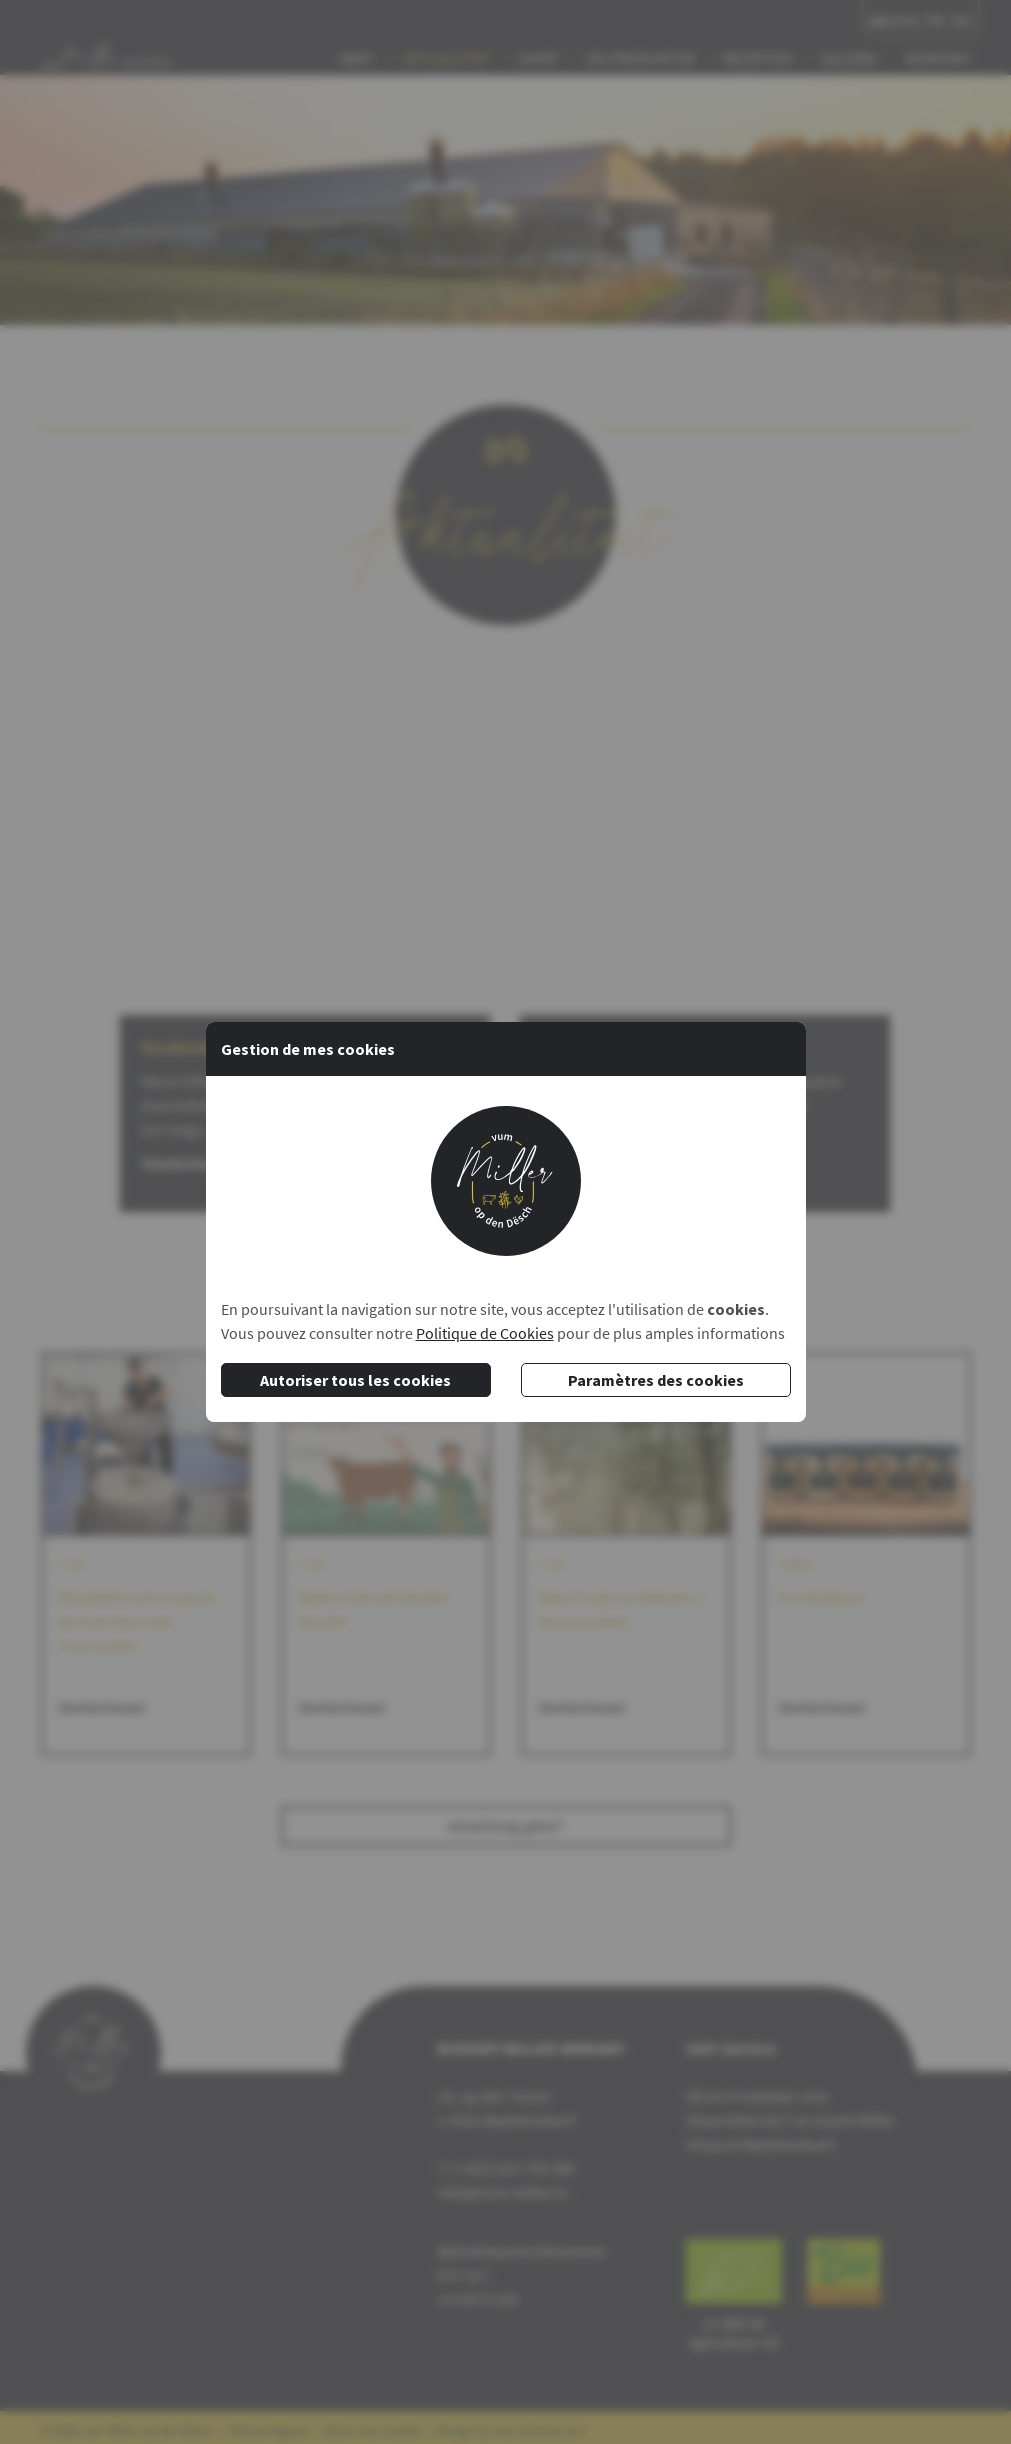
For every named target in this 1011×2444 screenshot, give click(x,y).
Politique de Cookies (485, 1333)
